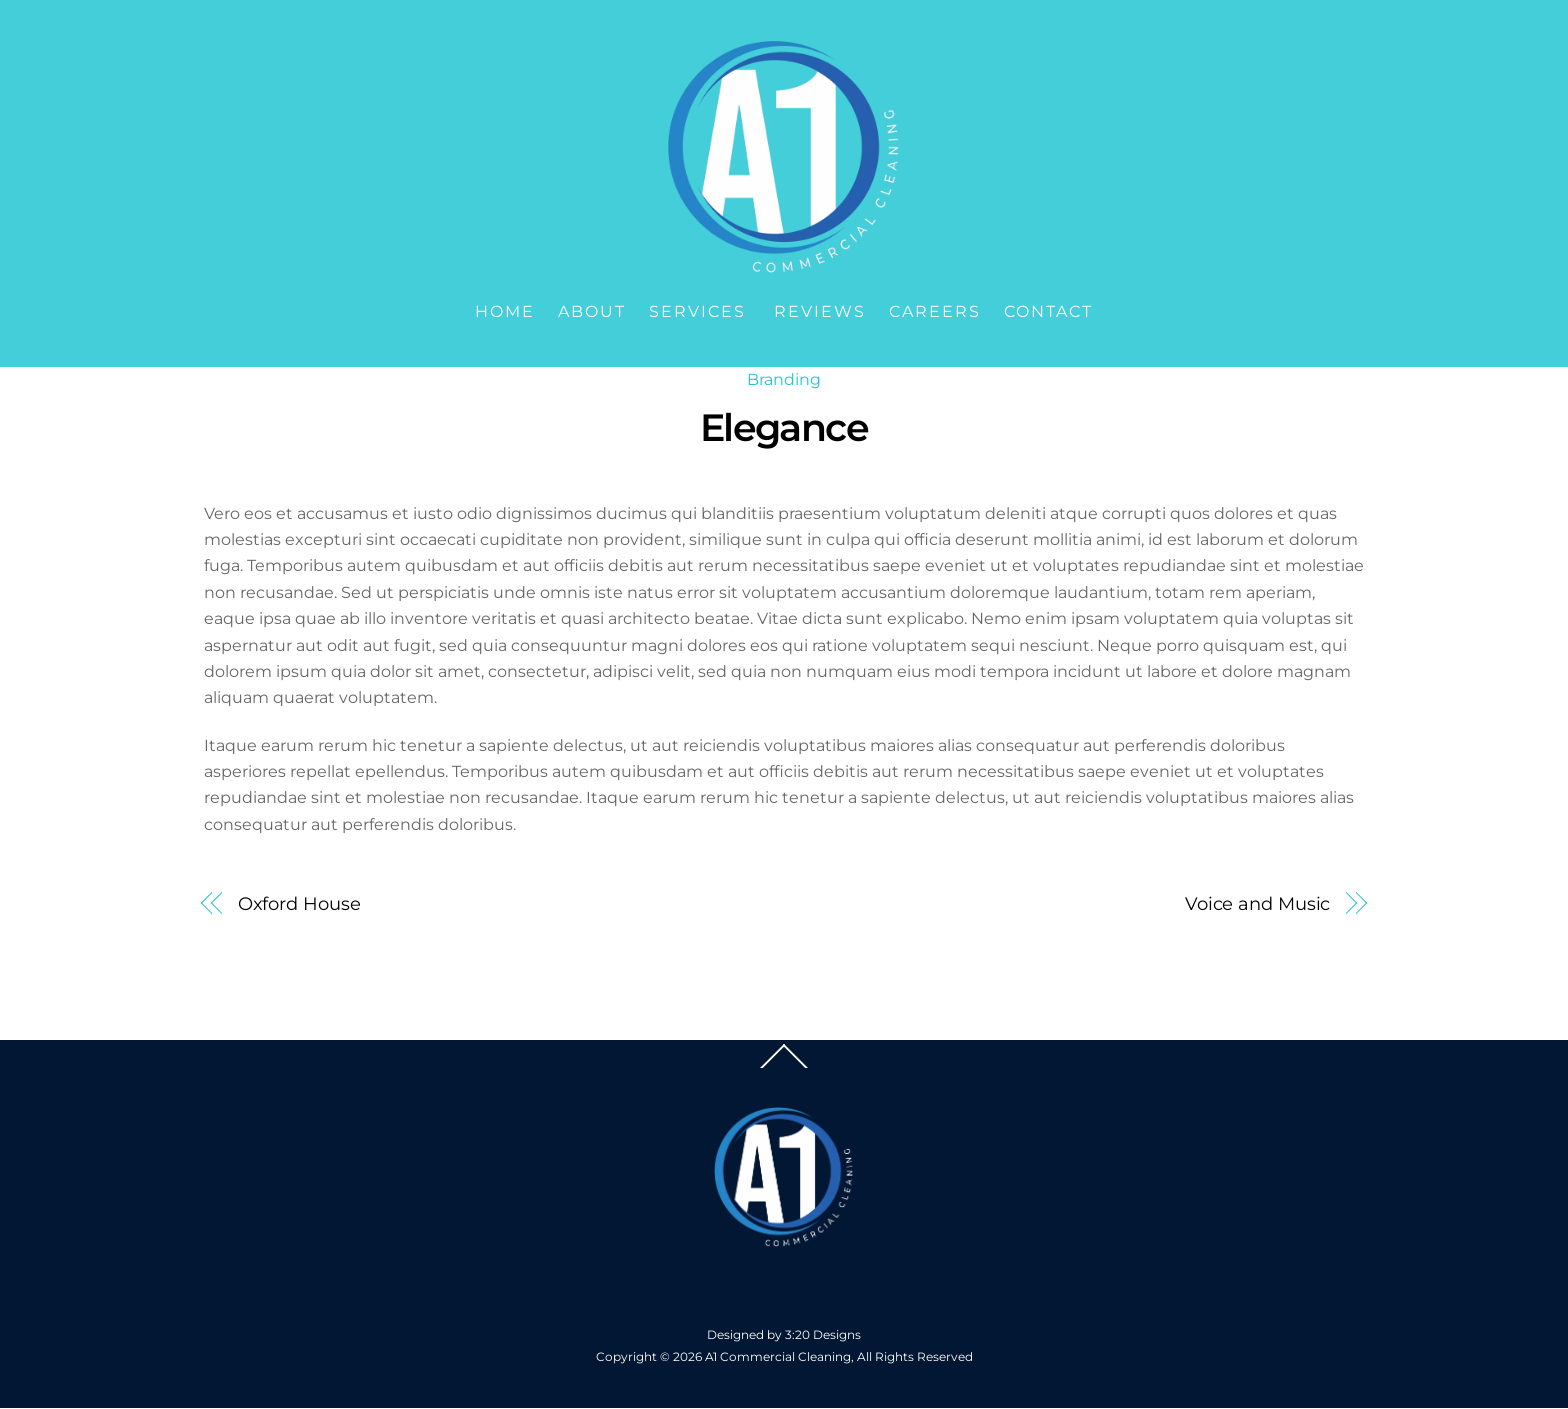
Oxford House (299, 903)
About (592, 311)
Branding (784, 379)
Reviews (820, 311)
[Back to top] (784, 1067)
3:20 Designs (823, 1334)
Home (505, 311)
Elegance (784, 427)
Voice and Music (1258, 903)
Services (697, 311)
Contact (1048, 311)
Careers (935, 311)
